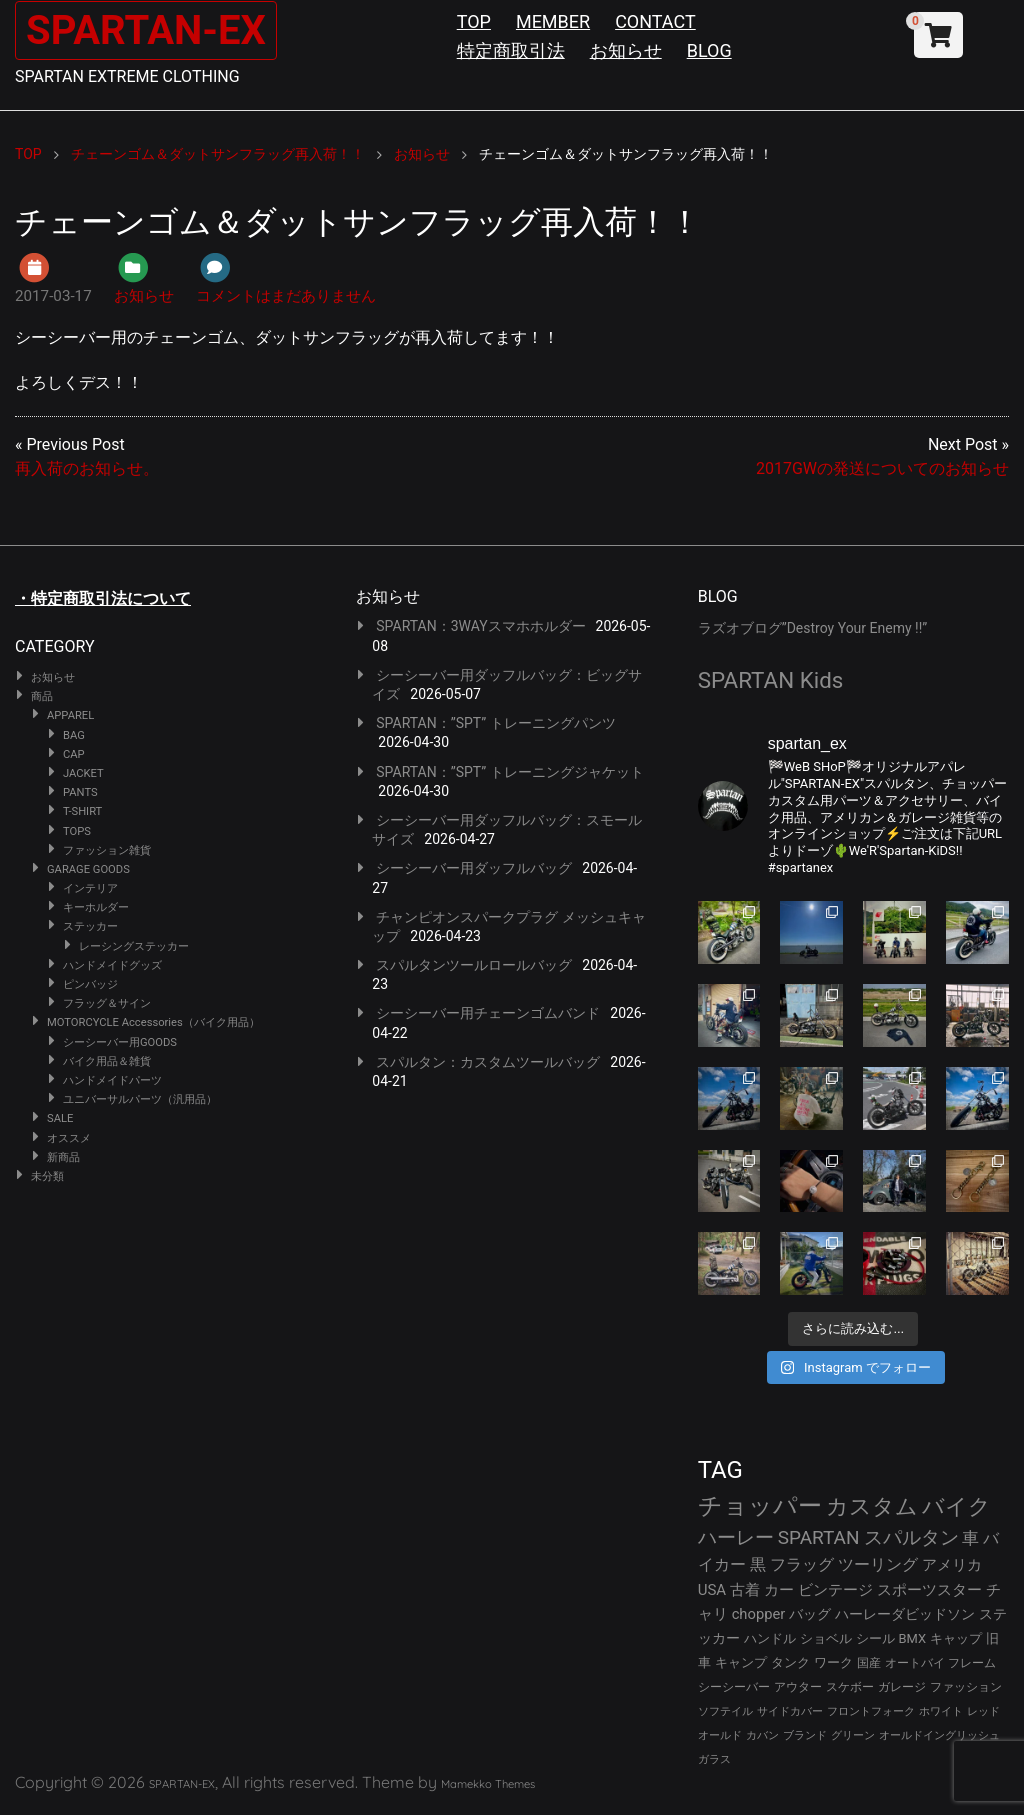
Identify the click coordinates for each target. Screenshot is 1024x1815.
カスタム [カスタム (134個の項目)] (872, 1506)
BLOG (709, 50)
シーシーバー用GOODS (120, 1042)
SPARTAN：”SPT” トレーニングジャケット (509, 772)
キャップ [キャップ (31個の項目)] (956, 1638)
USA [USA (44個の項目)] (712, 1590)
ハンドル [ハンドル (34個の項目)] (770, 1638)
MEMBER (553, 21)
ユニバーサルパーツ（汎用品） (140, 1099)
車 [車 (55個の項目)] (970, 1538)
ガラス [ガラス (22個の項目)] (714, 1759)
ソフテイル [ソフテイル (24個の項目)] (725, 1711)
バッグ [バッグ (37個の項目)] (810, 1614)
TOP (474, 21)
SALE (60, 1118)
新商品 (63, 1157)
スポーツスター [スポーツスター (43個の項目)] (929, 1590)
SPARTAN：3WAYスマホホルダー (480, 626)
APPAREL (70, 715)
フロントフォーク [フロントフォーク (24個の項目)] (871, 1711)
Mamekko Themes (488, 1784)
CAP (74, 754)
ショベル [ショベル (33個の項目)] (826, 1638)
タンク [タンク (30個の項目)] (790, 1662)
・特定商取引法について (103, 598)
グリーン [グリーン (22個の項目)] (853, 1735)
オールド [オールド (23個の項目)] (720, 1735)
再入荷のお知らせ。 (87, 468)
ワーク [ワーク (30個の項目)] (833, 1662)
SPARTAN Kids (771, 680)
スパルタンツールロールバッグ (474, 965)
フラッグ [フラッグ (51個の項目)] (802, 1564)
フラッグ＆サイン (107, 1003)
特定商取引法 (511, 50)
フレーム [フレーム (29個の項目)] (972, 1662)
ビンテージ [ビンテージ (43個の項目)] (835, 1590)
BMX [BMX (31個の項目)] (913, 1638)
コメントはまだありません (286, 296)
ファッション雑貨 (107, 850)
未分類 (47, 1176)
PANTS (80, 792)
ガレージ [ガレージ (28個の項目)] (902, 1687)
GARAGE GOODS (88, 869)
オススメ (69, 1138)
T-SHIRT (82, 811)
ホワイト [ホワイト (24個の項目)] (941, 1711)
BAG (74, 735)
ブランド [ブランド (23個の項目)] (805, 1735)
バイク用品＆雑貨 (107, 1061)
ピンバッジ (90, 984)
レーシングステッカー (134, 946)
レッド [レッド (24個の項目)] (983, 1711)
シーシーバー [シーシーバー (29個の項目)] (734, 1686)
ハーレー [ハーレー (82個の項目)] (736, 1537)
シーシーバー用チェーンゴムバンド (488, 1013)
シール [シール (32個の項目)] (875, 1638)
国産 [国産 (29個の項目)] (869, 1662)
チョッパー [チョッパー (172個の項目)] (760, 1506)
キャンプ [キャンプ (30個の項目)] (741, 1662)
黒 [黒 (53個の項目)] (758, 1564)
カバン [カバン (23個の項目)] (762, 1735)
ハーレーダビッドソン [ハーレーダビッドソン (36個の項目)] (905, 1614)
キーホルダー (96, 907)
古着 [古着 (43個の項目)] (745, 1590)
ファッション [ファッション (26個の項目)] (966, 1687)
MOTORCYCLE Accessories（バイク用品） (153, 1022)
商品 (42, 696)
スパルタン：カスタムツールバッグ (488, 1062)
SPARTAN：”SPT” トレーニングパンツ (495, 723)
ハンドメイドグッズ (112, 965)
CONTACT (655, 21)
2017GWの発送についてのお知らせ (882, 468)
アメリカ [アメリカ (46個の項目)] (952, 1565)
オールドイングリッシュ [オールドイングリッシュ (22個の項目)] (939, 1735)
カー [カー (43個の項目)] (779, 1590)
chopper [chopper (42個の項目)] (759, 1614)
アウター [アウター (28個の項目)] (798, 1687)
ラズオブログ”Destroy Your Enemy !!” (813, 628)
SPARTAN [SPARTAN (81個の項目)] (819, 1537)
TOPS (77, 831)
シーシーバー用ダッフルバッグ (474, 868)
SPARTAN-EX (146, 30)
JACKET (83, 773)
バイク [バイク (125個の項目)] (956, 1506)
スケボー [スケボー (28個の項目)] (850, 1687)
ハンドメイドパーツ (112, 1080)
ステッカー (90, 926)
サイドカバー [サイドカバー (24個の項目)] (790, 1711)
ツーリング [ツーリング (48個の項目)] (878, 1564)
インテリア (90, 888)
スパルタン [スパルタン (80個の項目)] (911, 1537)
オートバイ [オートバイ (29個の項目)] (915, 1662)
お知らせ (626, 50)
